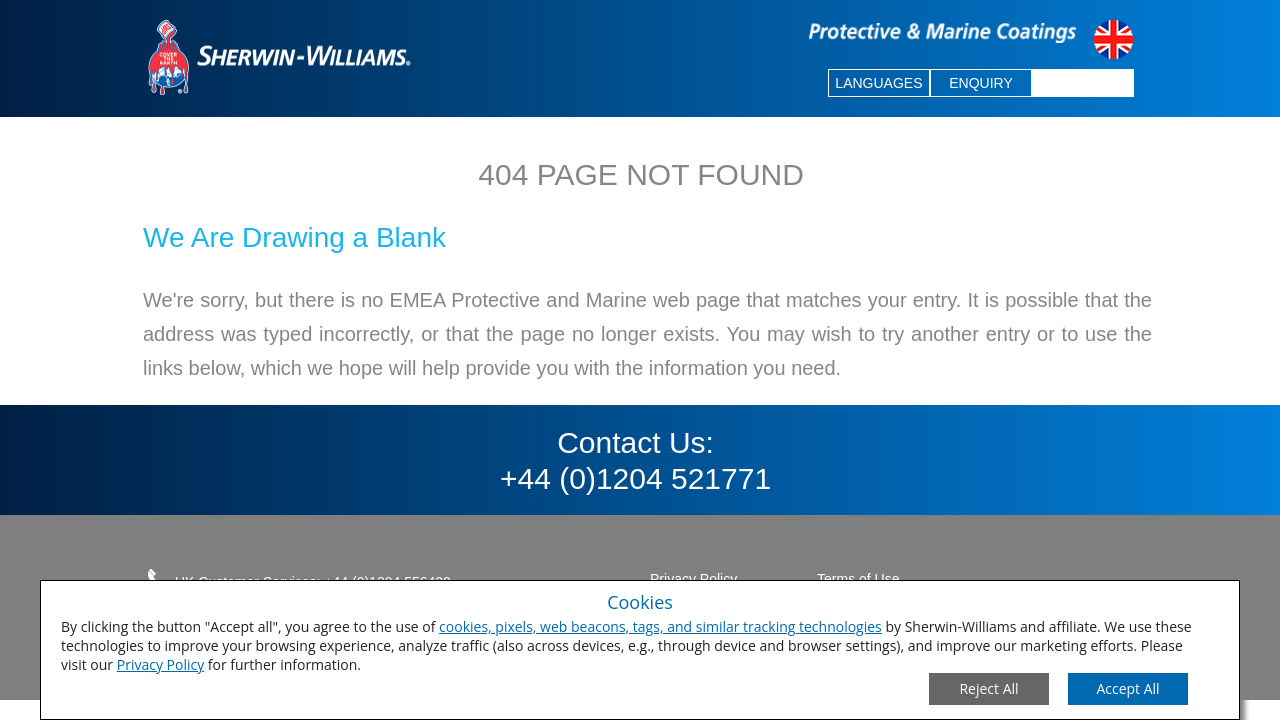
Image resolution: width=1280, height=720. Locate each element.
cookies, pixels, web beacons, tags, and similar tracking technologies (660, 626)
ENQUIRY (981, 83)
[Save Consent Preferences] (1128, 689)
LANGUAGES (878, 83)
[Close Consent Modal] (989, 689)
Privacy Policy (160, 664)
